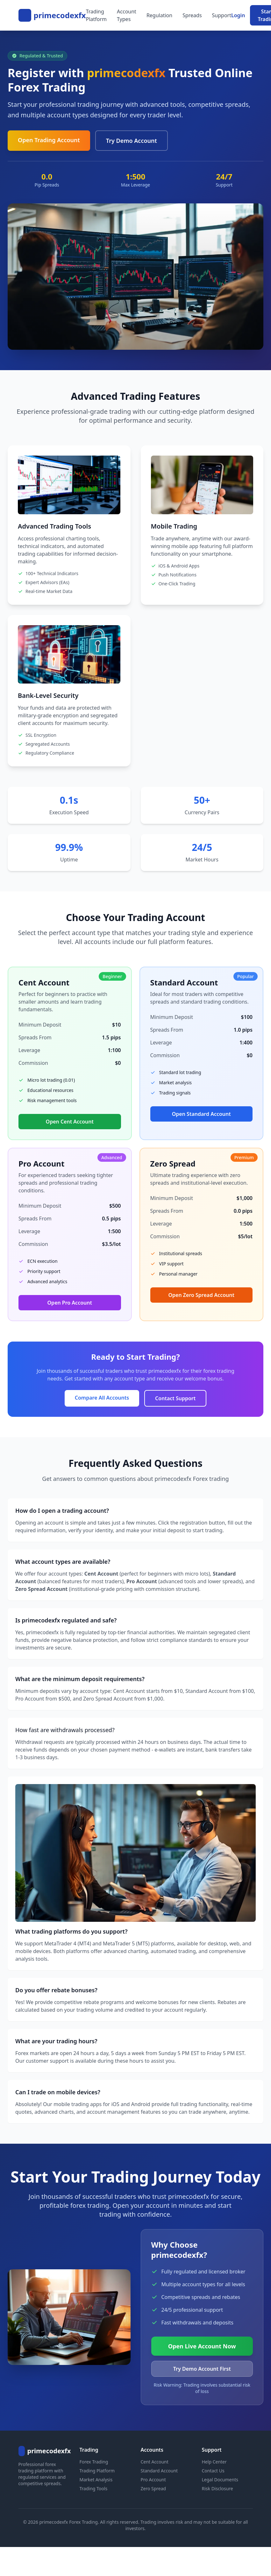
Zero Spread (153, 2488)
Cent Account (154, 2462)
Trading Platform (96, 15)
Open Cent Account (70, 1121)
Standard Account (159, 2471)
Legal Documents (220, 2480)
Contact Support (175, 1398)
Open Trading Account (49, 140)
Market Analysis (96, 2480)
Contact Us (213, 2471)
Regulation (159, 15)
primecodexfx (60, 15)
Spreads (192, 15)
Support (221, 15)
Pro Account (153, 2480)
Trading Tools (94, 2488)
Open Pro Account (69, 1302)
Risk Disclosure (217, 2488)
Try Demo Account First (202, 2368)
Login (238, 15)
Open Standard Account (201, 1113)
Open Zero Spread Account (201, 1295)
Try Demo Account (131, 140)
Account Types (126, 15)
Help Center (214, 2462)
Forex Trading (94, 2462)
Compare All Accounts (102, 1397)
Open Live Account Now (202, 2346)
